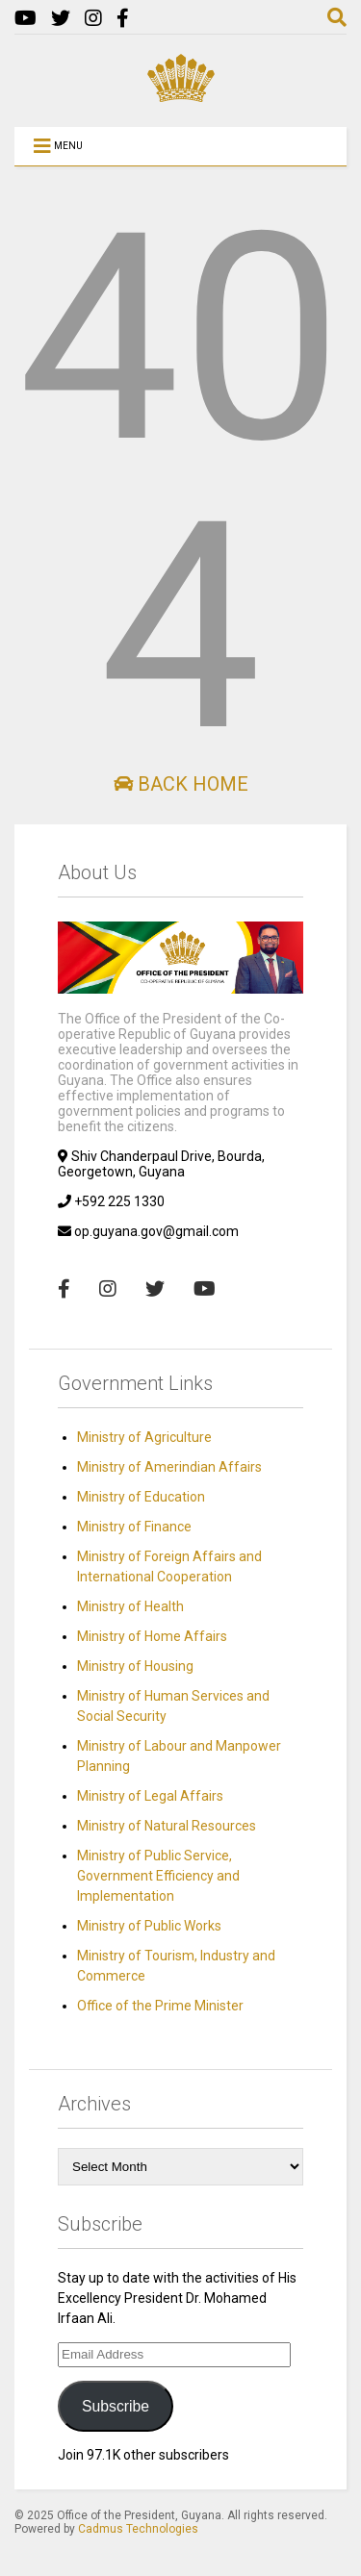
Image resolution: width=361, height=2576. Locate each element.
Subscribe (115, 2406)
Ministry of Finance (134, 1526)
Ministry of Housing (135, 1666)
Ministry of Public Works (149, 1925)
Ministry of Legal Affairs (150, 1796)
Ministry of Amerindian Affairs (169, 1467)
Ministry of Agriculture (144, 1437)
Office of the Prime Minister (160, 2005)
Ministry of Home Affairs (152, 1636)
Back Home (181, 784)
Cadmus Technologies (138, 2529)
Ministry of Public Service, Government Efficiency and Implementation (158, 1876)
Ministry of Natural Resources (166, 1825)
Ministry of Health (130, 1606)
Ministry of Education (141, 1496)
